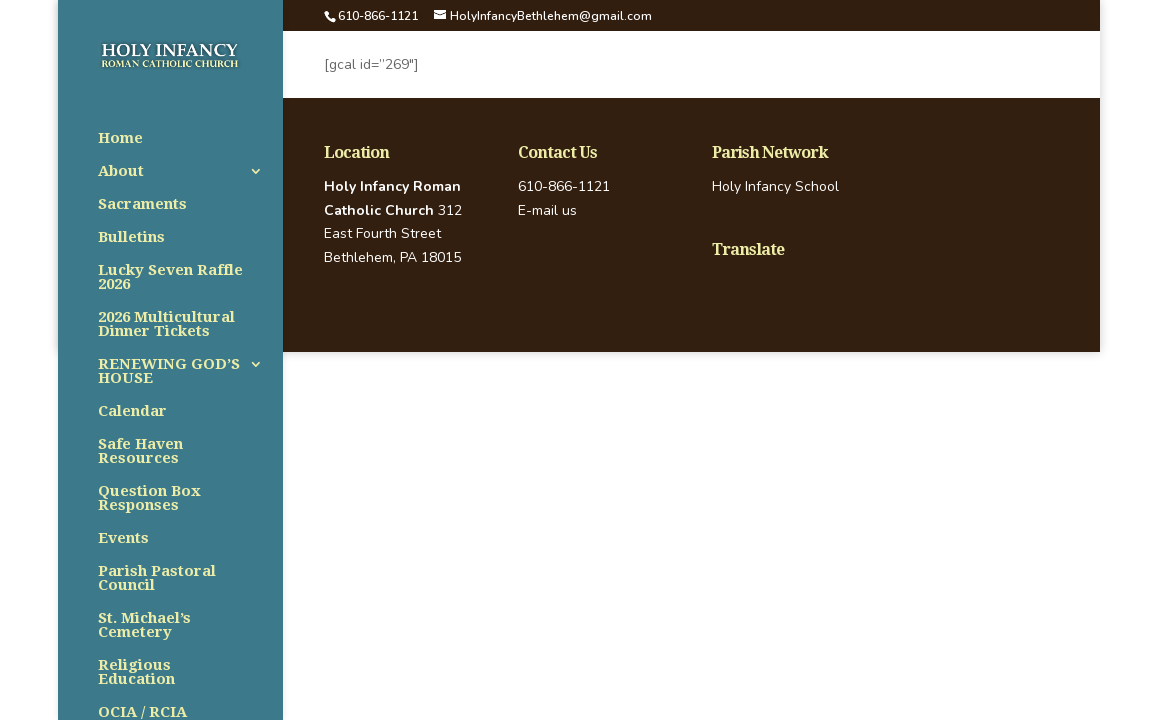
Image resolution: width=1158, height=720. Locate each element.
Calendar (132, 412)
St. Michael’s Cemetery (144, 626)
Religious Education (136, 673)
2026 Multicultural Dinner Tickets (166, 325)
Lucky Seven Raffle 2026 (170, 278)
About (121, 172)
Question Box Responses (149, 499)
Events (123, 539)
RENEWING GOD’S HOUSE (169, 372)
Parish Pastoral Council (157, 579)
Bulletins (131, 238)
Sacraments (142, 205)
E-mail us (547, 210)
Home (120, 139)
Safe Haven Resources (140, 452)
